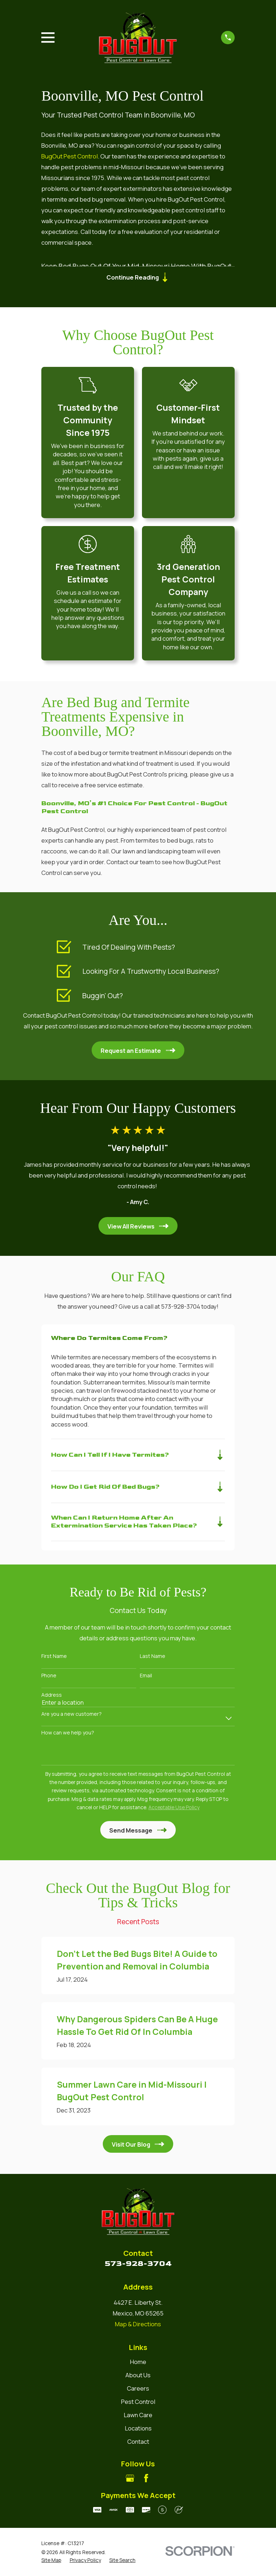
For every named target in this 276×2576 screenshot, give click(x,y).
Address (51, 1696)
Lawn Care (138, 2417)
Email (146, 1677)
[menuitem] (51, 2561)
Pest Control (138, 2403)
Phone (48, 1677)
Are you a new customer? (71, 1716)
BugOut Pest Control (69, 156)
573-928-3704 (138, 2265)
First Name (54, 1658)
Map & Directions (138, 2326)
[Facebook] (146, 2479)
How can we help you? (67, 1735)
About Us (138, 2377)
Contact (138, 2443)
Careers (138, 2390)
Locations (138, 2430)
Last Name (152, 1658)
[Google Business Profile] (130, 2479)
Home (138, 2363)
